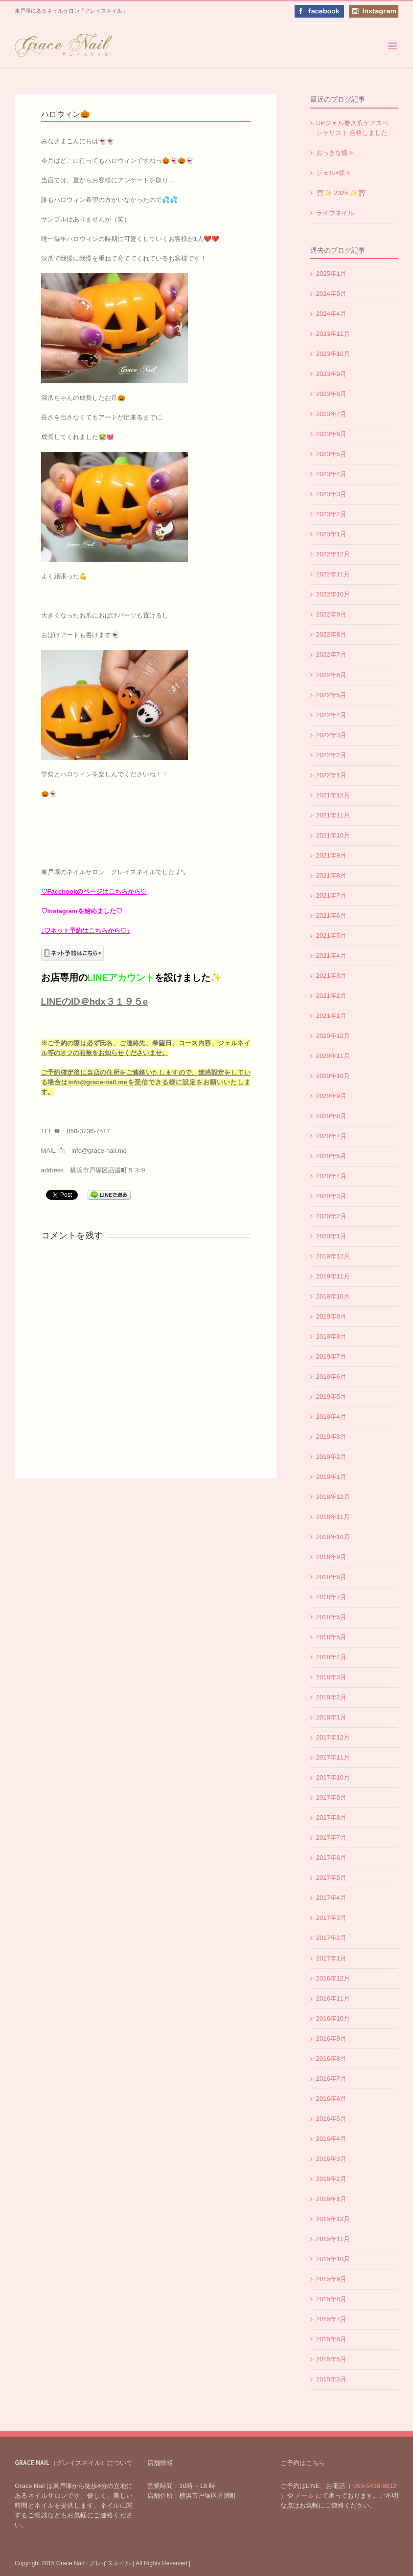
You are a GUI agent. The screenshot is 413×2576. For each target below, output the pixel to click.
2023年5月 (331, 454)
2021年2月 (331, 995)
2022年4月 (331, 715)
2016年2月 (331, 2178)
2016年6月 (331, 2098)
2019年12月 (333, 1256)
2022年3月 (331, 735)
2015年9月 (331, 2279)
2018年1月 (331, 1717)
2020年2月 (331, 1216)
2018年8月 (331, 1577)
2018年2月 (331, 1697)
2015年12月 (333, 2219)
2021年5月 (331, 935)
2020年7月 (331, 1136)
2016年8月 (331, 2058)
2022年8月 (331, 634)
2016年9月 (331, 2038)
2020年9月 (331, 1096)
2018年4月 (331, 1657)
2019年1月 (331, 1476)
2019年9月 (331, 1316)
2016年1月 (331, 2198)
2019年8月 (331, 1336)
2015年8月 (331, 2299)
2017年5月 (331, 1877)
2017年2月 (331, 1937)
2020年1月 (331, 1236)
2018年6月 (331, 1617)
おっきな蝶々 (335, 152)
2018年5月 (331, 1637)
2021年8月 (331, 875)
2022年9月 (331, 614)
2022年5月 (331, 695)
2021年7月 (331, 895)
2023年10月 (333, 353)
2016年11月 (333, 1998)
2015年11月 (333, 2239)
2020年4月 (331, 1176)
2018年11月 (333, 1516)
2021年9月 (331, 855)
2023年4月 (331, 474)
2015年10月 (333, 2259)
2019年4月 (331, 1416)
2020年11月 (333, 1055)
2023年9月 (331, 373)
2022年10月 (333, 594)
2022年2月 (331, 755)
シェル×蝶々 (334, 172)
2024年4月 (331, 313)
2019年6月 (331, 1376)
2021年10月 (333, 835)
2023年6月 (331, 434)
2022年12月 (333, 554)
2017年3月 (331, 1917)
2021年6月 (331, 915)
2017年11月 (333, 1757)
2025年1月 (331, 273)
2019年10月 (333, 1296)
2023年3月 (331, 494)
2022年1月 (331, 775)
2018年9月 (331, 1557)
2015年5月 (331, 2359)
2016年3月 (331, 2158)
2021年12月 (333, 795)
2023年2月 (331, 514)
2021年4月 (331, 955)
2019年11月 (333, 1276)
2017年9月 (331, 1797)
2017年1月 (331, 1958)
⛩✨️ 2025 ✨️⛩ (341, 193)
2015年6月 (331, 2339)
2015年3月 (331, 2379)
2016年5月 (331, 2118)
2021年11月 (333, 815)
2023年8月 (331, 393)
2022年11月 (333, 574)
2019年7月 (331, 1356)
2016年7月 (331, 2078)
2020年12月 (333, 1035)
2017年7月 (331, 1837)
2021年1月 (331, 1015)
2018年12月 (333, 1496)
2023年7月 (331, 414)
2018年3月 (331, 1677)
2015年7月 (331, 2319)
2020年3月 (331, 1196)
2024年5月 (331, 293)
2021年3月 (331, 975)
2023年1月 (331, 534)
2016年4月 (331, 2138)
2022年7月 (331, 654)
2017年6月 (331, 1857)
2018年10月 (333, 1537)
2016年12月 (333, 1978)
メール (304, 2495)
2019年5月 (331, 1396)
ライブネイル (335, 213)
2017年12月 (333, 1737)
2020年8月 (331, 1116)
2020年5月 (331, 1156)
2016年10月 (333, 2018)
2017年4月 (331, 1897)
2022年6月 (331, 675)
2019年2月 (331, 1456)
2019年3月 (331, 1436)
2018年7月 (331, 1597)
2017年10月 (333, 1777)
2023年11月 (333, 333)
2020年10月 (333, 1075)
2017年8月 (331, 1817)
